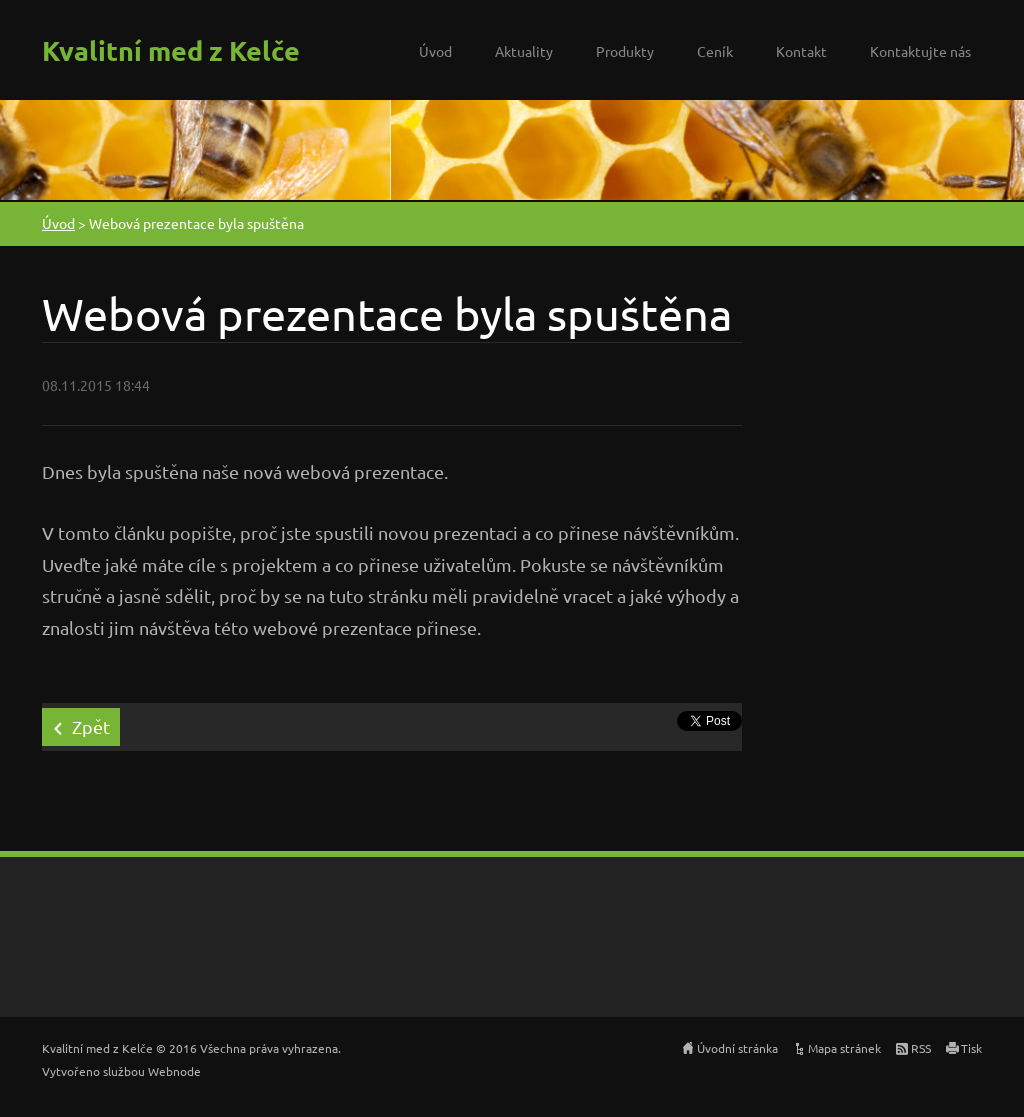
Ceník (715, 51)
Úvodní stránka (737, 1048)
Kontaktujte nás (920, 51)
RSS (921, 1048)
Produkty (625, 51)
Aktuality (524, 51)
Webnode (174, 1071)
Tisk (971, 1048)
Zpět (91, 726)
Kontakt (801, 51)
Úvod (435, 51)
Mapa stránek (844, 1048)
